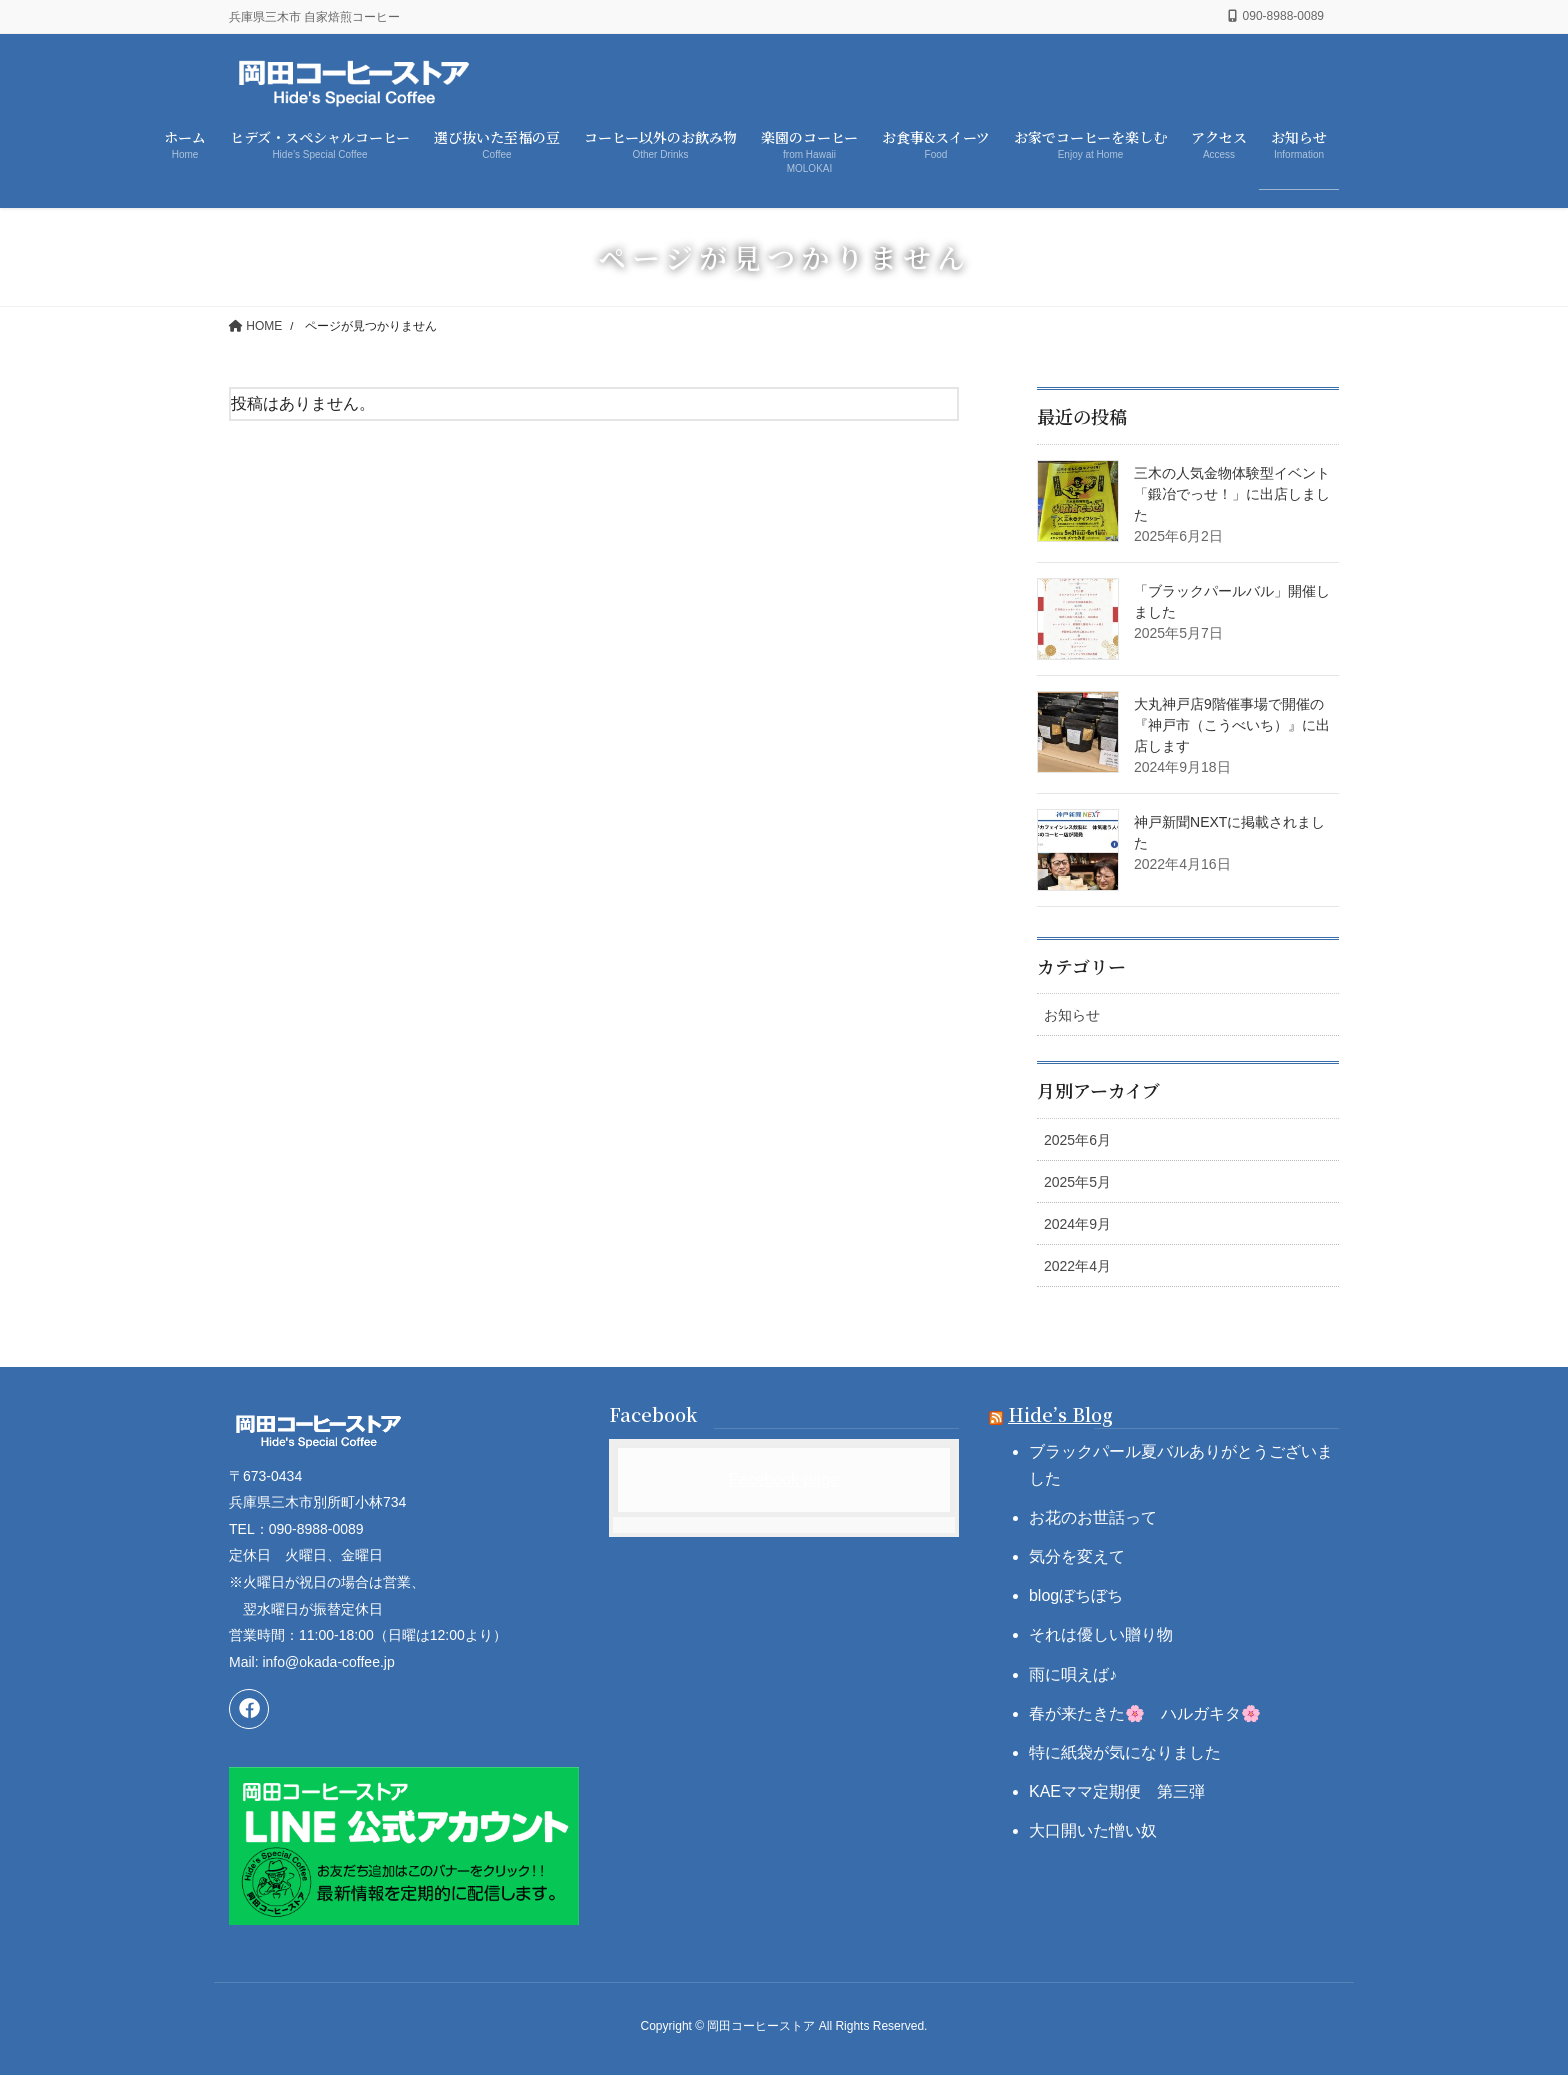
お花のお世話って (1093, 1517)
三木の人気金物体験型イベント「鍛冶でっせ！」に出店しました (1232, 494)
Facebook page (784, 1479)
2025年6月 (1077, 1140)
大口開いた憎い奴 (1093, 1830)
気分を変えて (1077, 1556)
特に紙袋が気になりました (1125, 1752)
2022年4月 (1077, 1266)
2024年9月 (1077, 1224)
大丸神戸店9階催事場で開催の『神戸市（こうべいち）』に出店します (1232, 725)
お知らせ (1072, 1015)
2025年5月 (1077, 1182)
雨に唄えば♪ (1073, 1674)
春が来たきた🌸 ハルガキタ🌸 (1145, 1713)
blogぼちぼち (1076, 1595)
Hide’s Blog (1060, 1414)
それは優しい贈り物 (1101, 1634)
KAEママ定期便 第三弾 (1117, 1791)
